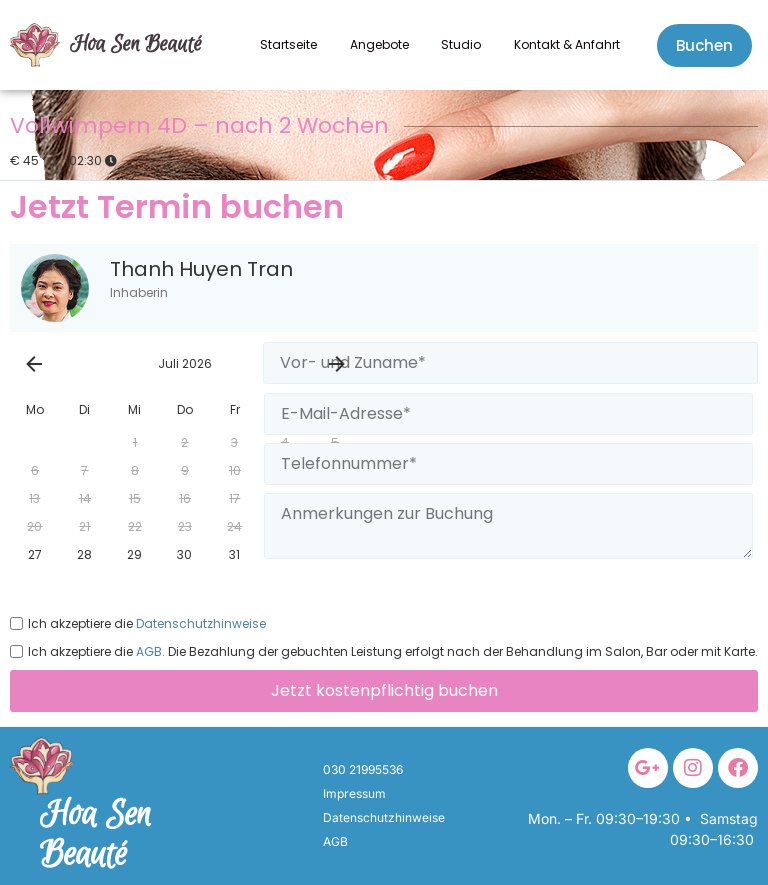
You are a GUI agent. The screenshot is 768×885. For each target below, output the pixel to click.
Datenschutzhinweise (199, 624)
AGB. (149, 652)
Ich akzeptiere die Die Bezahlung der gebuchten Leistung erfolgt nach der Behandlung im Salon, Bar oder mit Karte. (384, 651)
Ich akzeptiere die (138, 623)
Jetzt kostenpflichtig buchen (384, 690)
